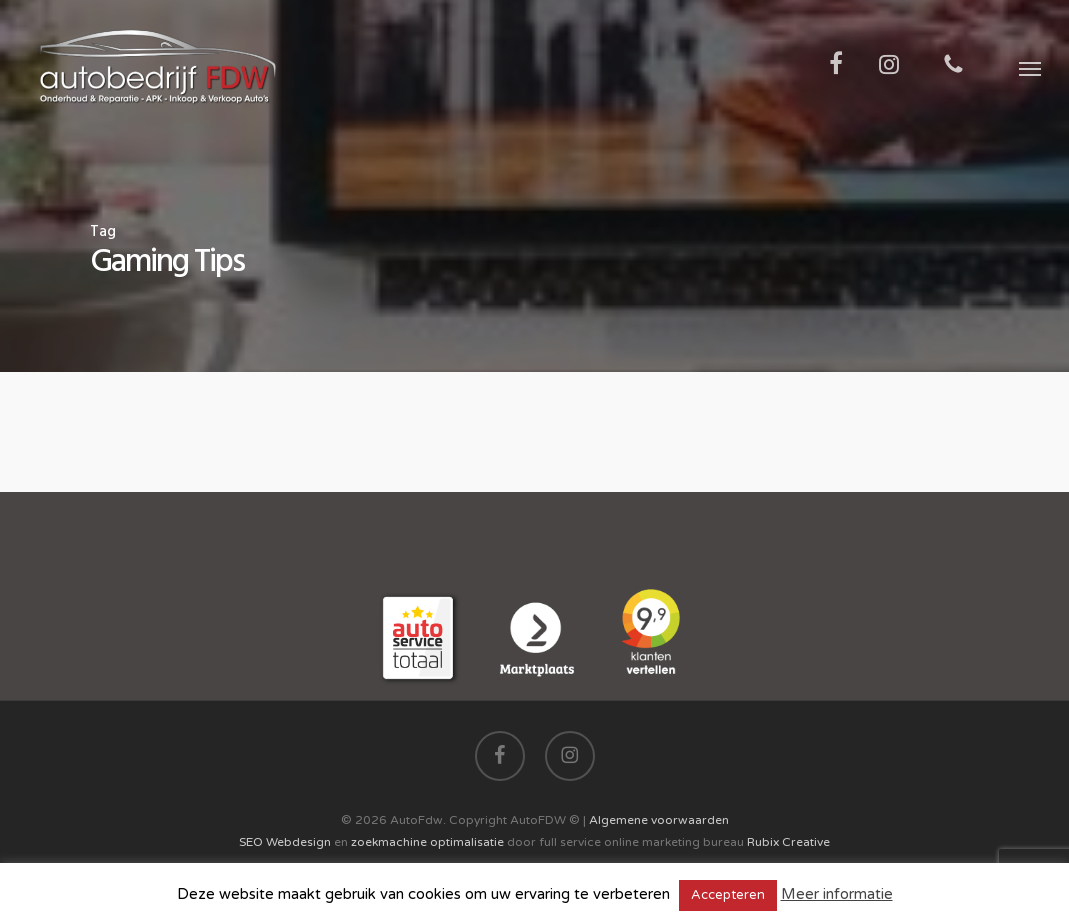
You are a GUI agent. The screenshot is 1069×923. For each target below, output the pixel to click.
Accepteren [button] (728, 895)
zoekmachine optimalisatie (427, 842)
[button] (1030, 68)
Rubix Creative (788, 842)
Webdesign (298, 842)
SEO (251, 842)
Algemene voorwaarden (659, 820)
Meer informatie (837, 894)
